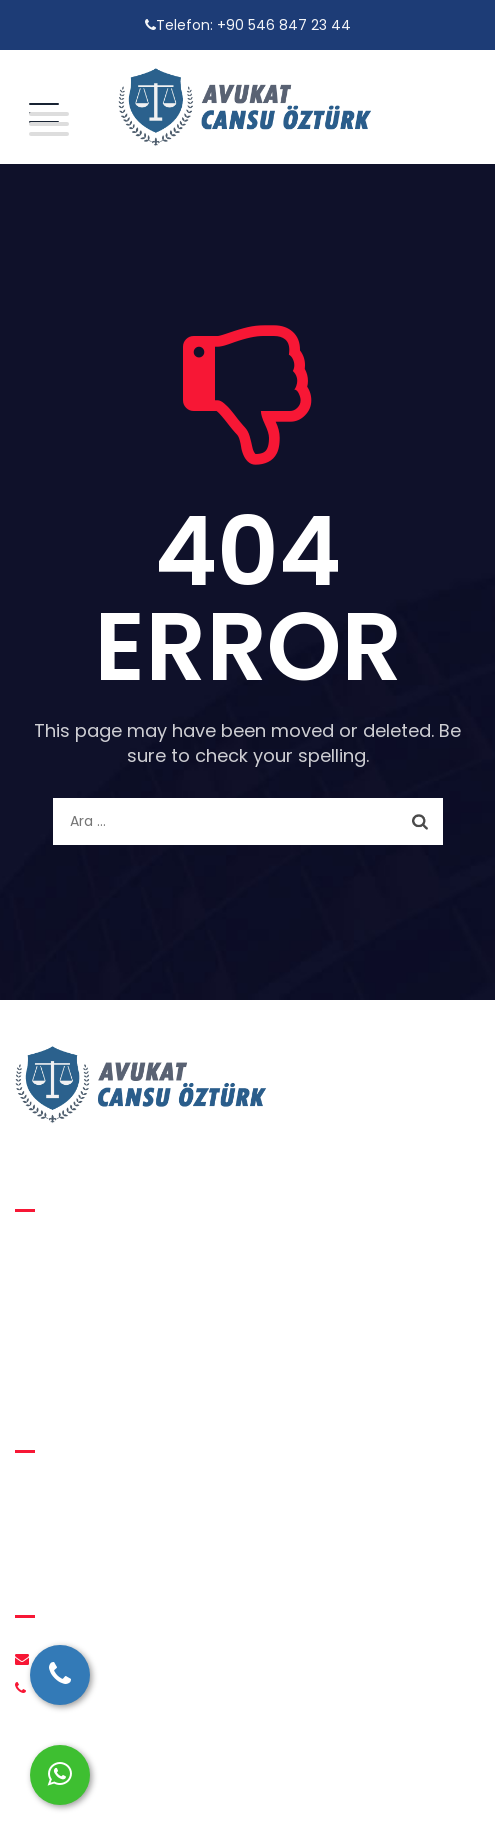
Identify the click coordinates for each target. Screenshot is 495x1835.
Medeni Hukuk (79, 1291)
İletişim (55, 1532)
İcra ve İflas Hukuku (97, 1367)
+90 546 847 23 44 (284, 25)
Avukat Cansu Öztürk (236, 1795)
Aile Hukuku (70, 1253)
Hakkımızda (70, 1494)
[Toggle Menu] (44, 124)
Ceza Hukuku (76, 1329)
